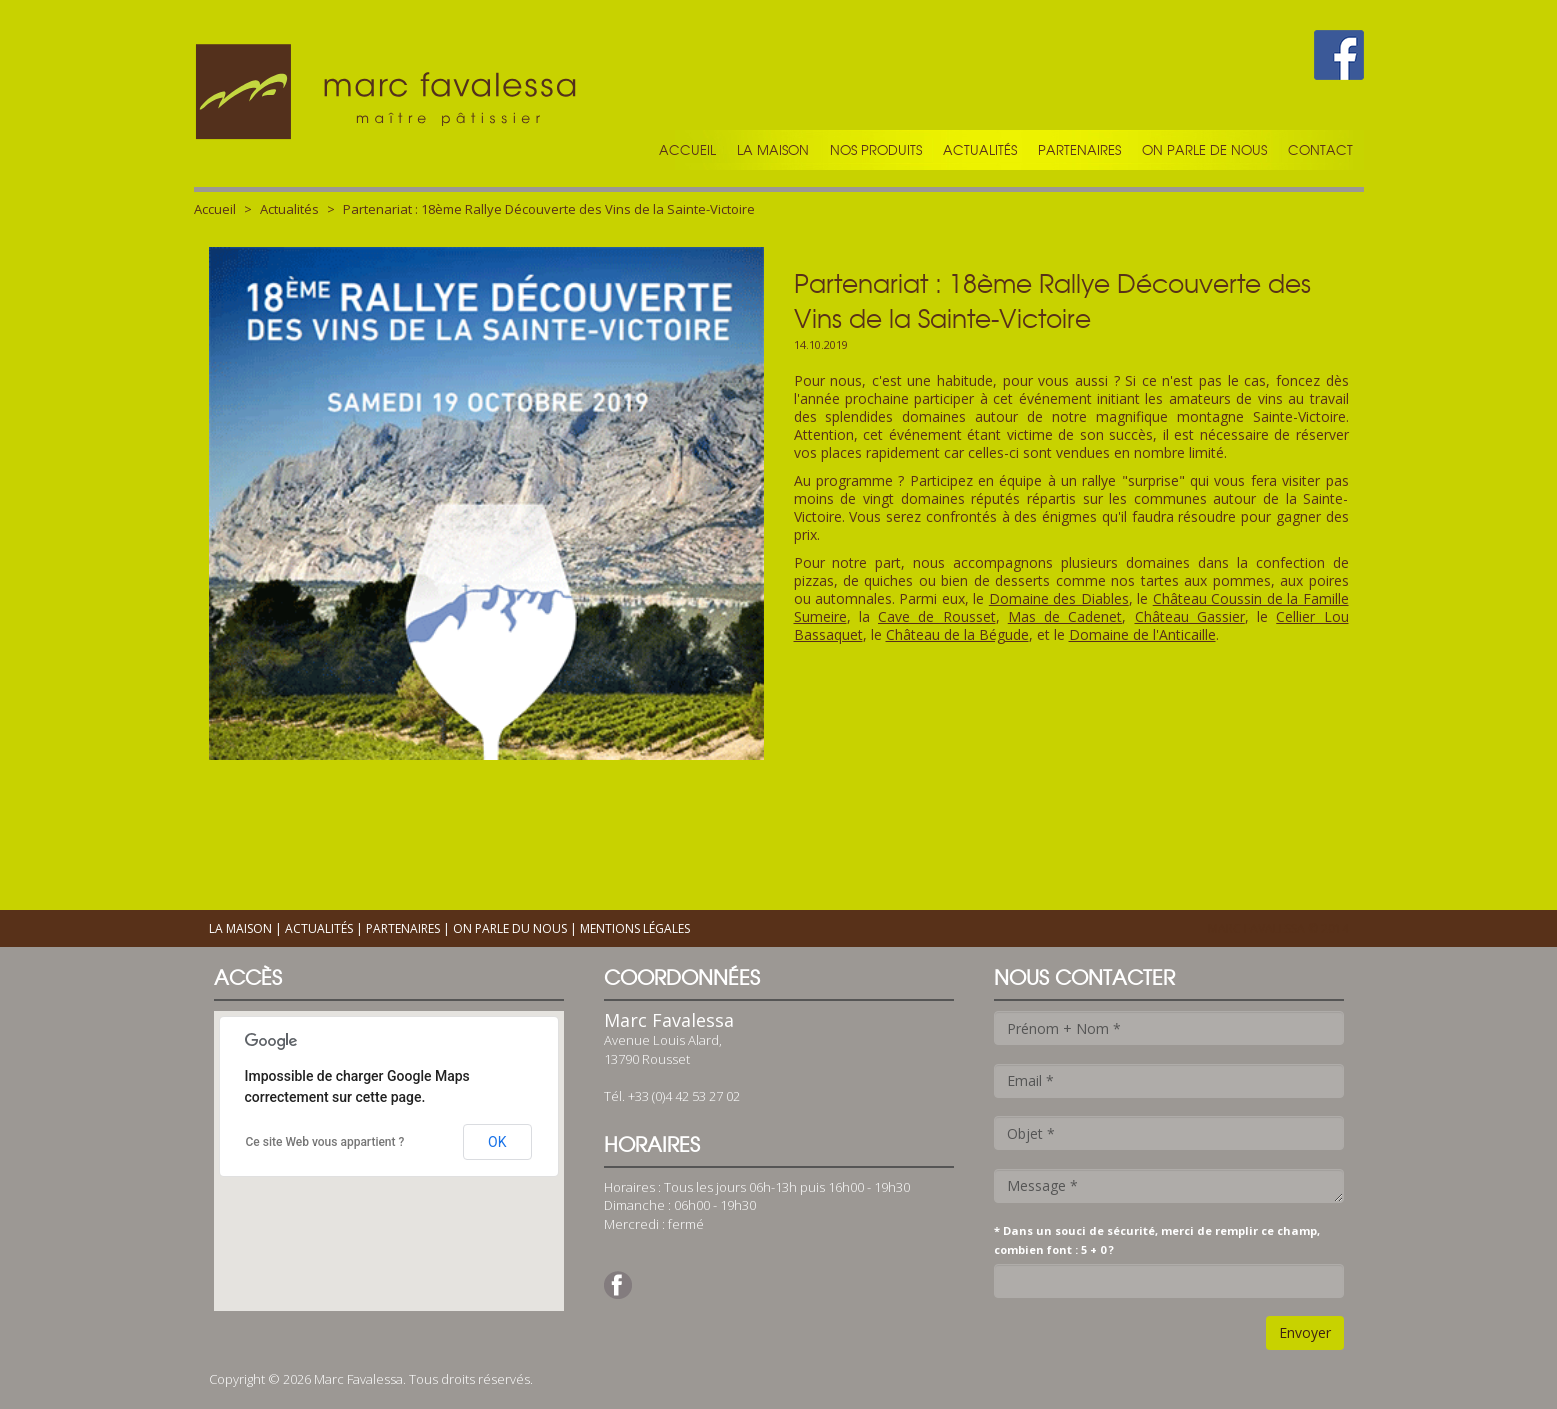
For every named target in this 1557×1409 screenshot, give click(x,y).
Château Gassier (1190, 616)
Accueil (687, 150)
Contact (1320, 150)
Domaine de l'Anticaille (1142, 634)
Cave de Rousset (937, 616)
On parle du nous (510, 928)
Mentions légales (635, 928)
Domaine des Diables (1059, 598)
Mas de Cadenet (1065, 616)
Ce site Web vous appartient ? (325, 1142)
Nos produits (876, 150)
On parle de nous (1204, 150)
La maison (773, 150)
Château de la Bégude (957, 634)
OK (497, 1142)
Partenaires (1079, 150)
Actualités (980, 150)
